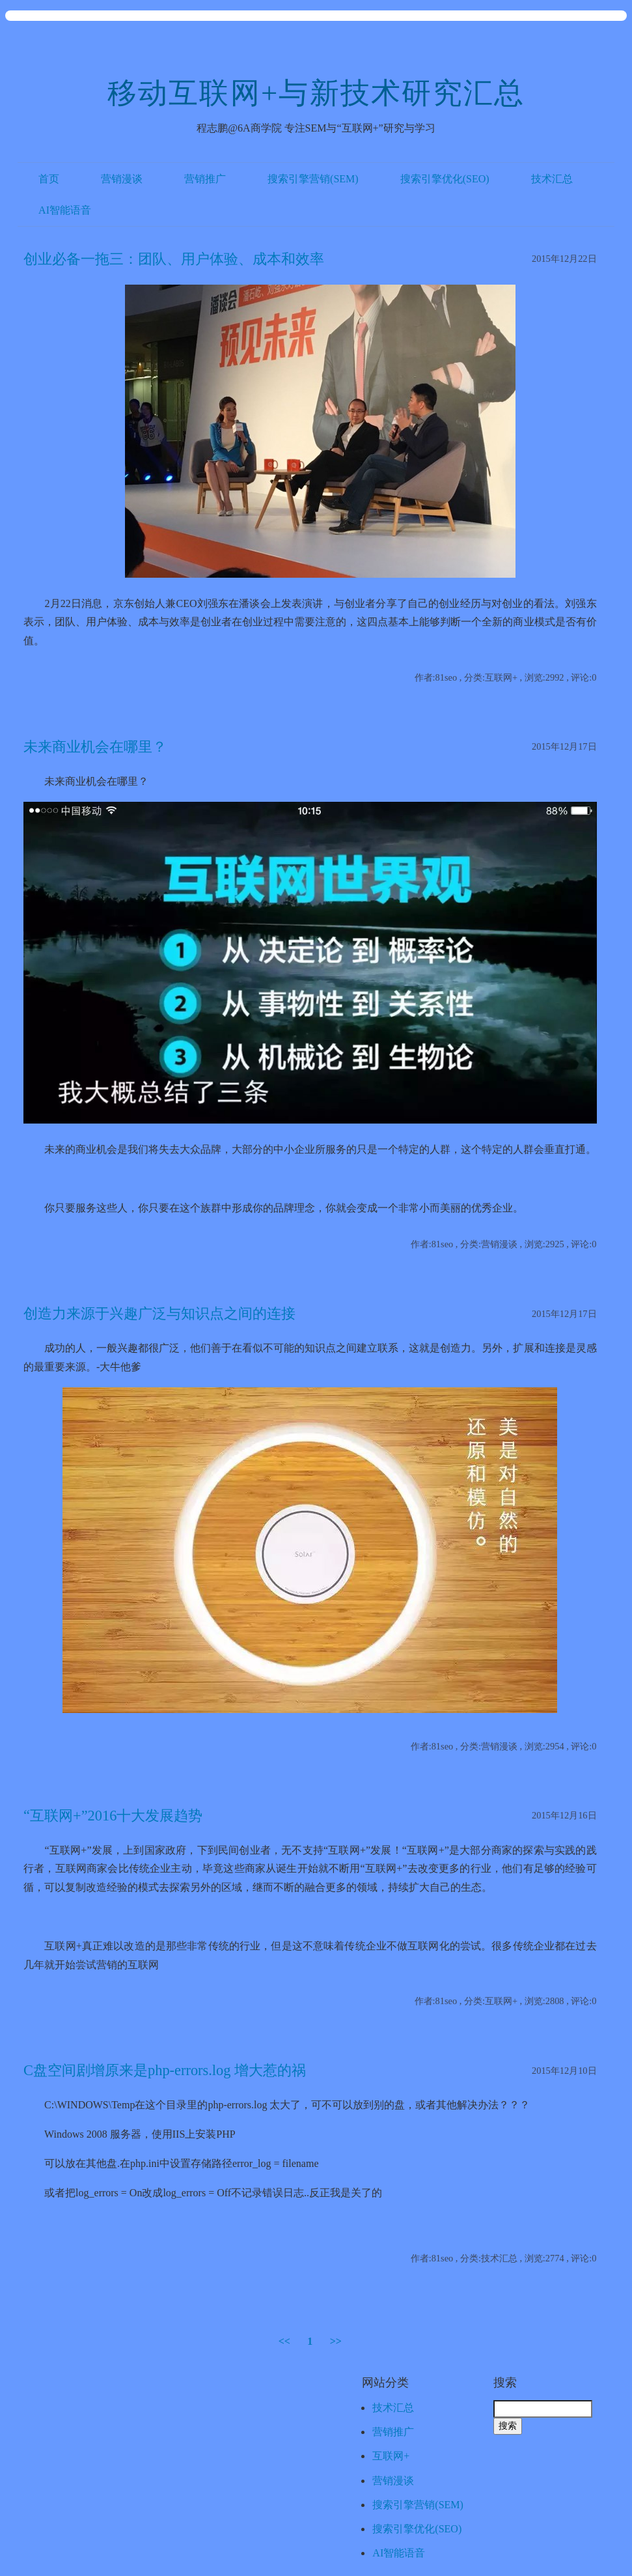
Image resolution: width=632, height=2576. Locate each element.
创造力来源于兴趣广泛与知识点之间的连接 (159, 1313)
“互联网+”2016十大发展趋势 (112, 1815)
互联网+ (390, 2455)
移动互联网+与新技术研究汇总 (316, 93)
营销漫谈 (122, 178)
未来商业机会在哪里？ (95, 747)
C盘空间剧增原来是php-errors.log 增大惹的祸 (164, 2070)
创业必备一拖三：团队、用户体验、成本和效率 (173, 259)
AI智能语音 (64, 210)
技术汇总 (552, 178)
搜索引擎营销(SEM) (313, 178)
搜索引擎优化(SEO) (444, 178)
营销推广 (205, 178)
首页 (48, 178)
